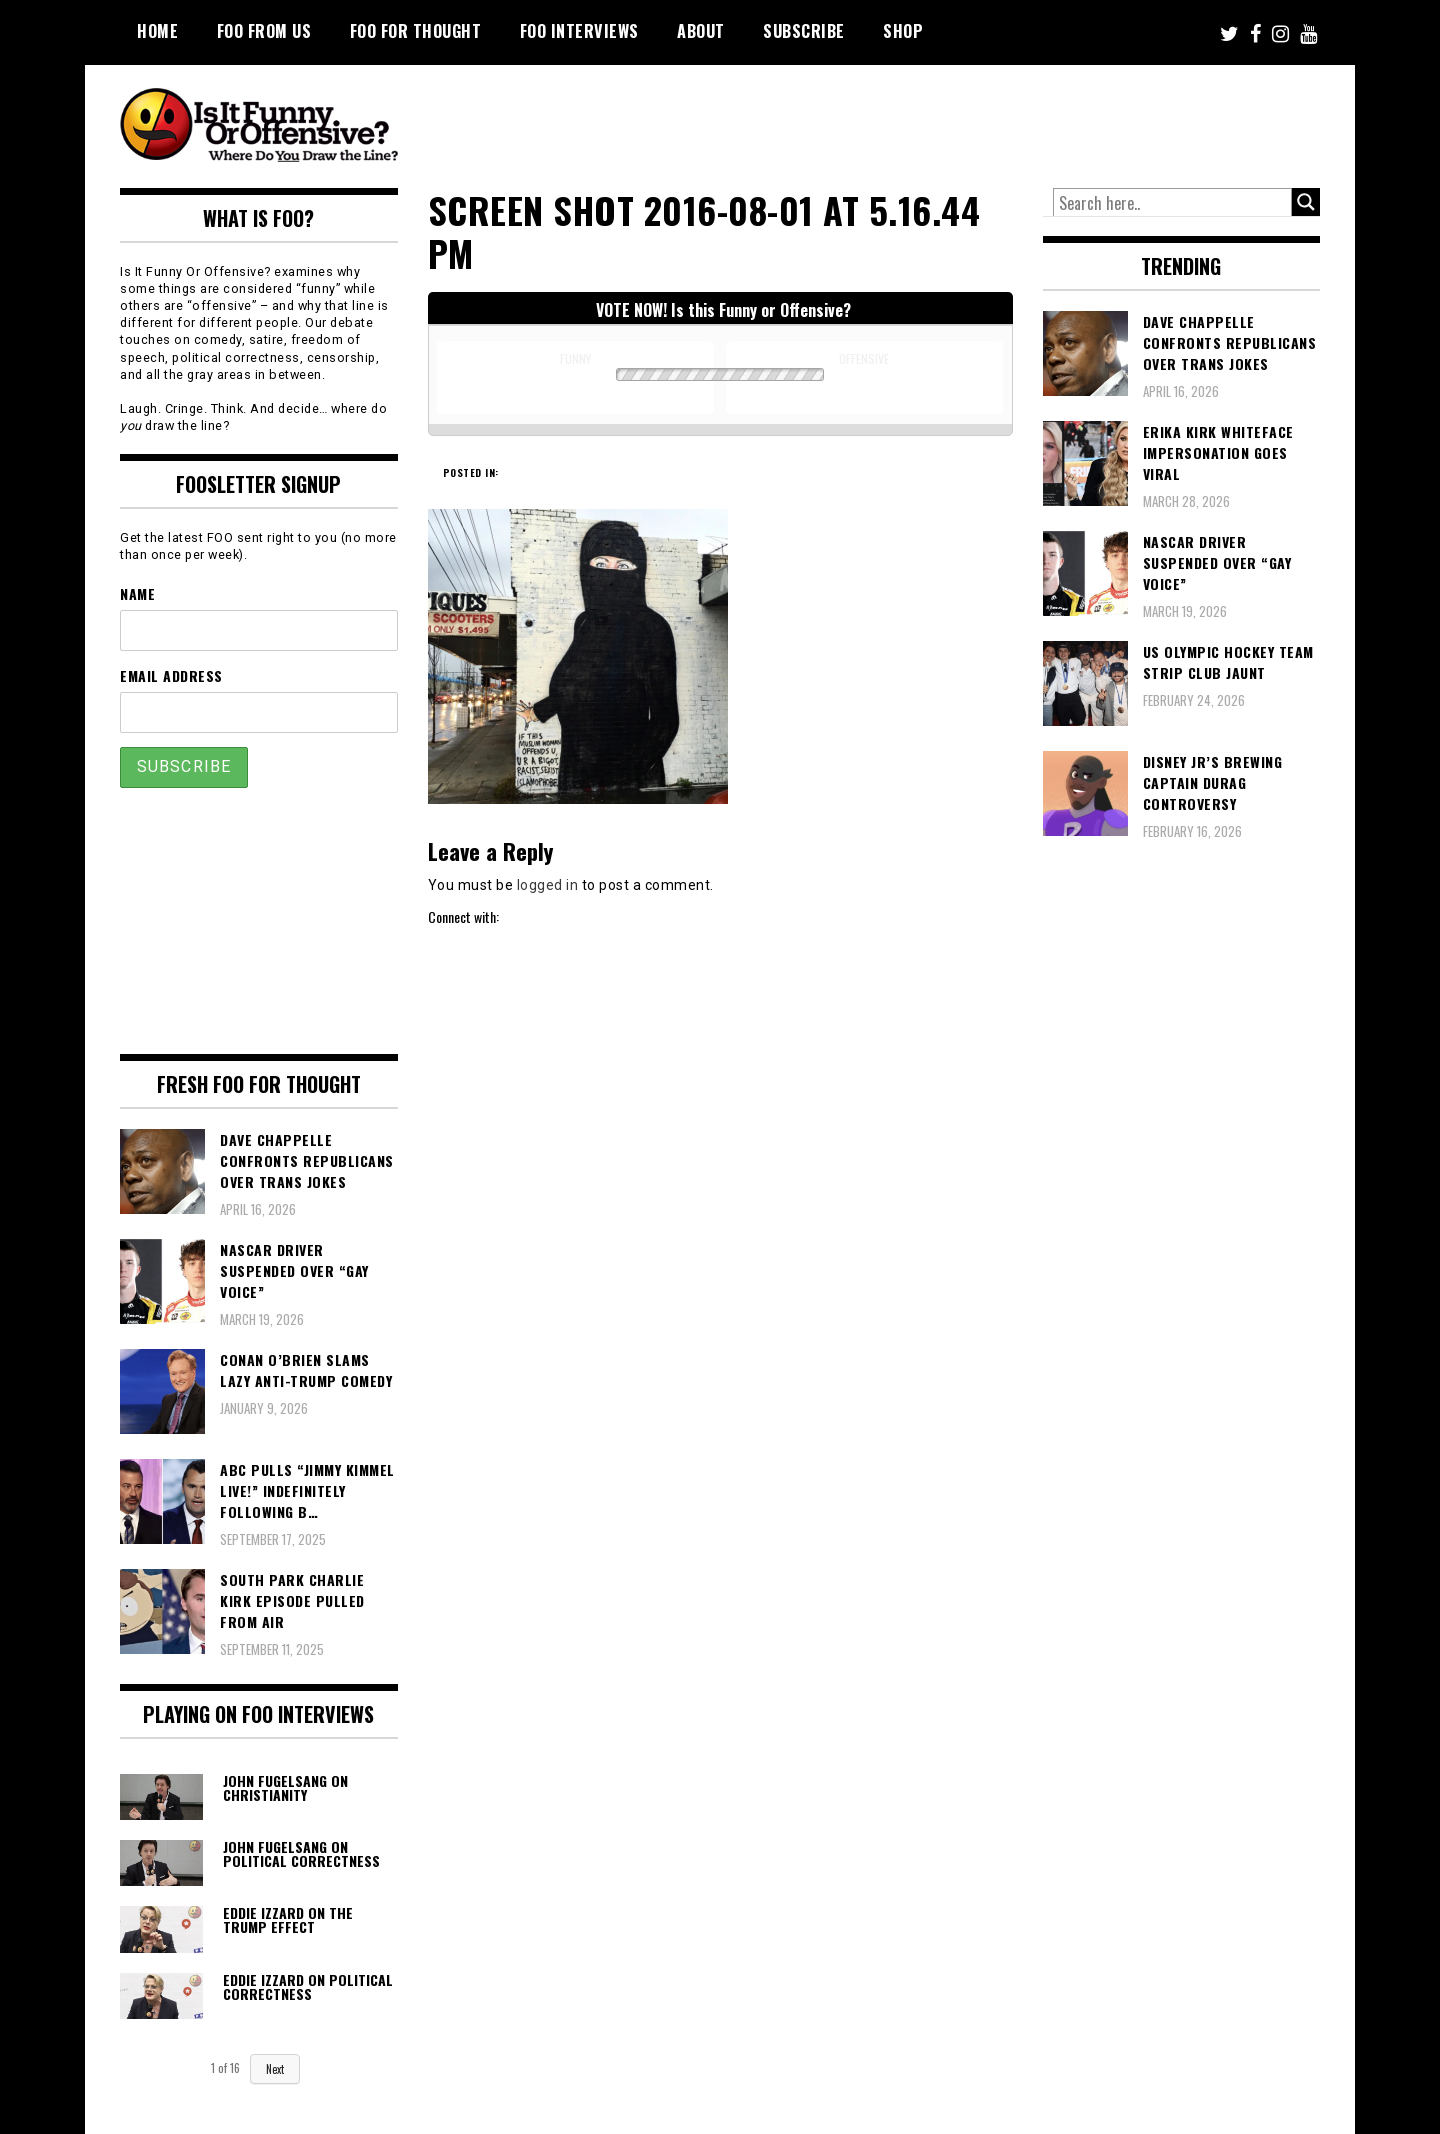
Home (157, 31)
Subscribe (804, 31)
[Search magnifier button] (1306, 202)
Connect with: (463, 916)
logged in (548, 885)
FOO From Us (264, 31)
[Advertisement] (946, 120)
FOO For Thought (416, 31)
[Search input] (1173, 203)
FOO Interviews (579, 31)
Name (137, 593)
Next (275, 2069)
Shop (903, 31)
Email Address (171, 675)
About (701, 31)
